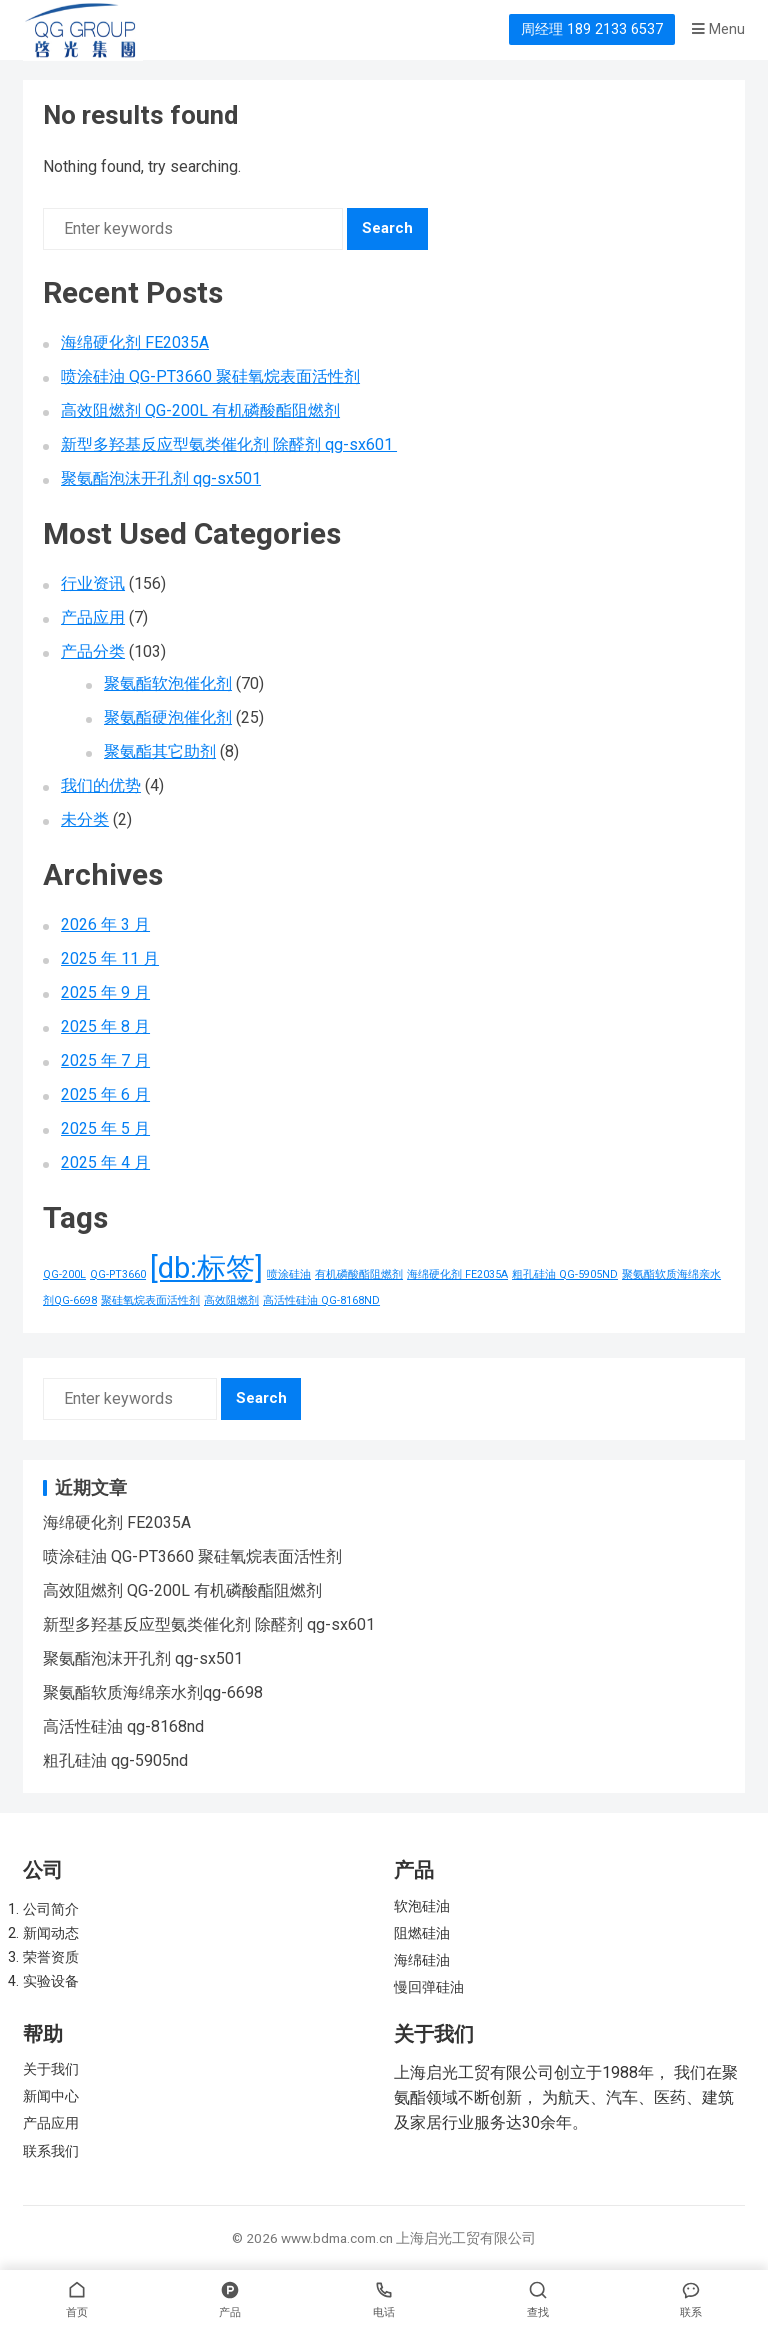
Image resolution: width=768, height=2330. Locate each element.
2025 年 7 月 (105, 1060)
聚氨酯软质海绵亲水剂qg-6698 (153, 1692)
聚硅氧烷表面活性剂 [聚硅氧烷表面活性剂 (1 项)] (150, 1300)
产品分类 (93, 651)
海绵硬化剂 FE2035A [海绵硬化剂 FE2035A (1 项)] (457, 1274)
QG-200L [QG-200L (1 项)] (64, 1274)
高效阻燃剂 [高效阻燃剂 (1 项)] (231, 1300)
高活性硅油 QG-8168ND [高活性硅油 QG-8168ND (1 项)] (321, 1300)
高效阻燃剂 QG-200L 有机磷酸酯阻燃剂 (200, 410)
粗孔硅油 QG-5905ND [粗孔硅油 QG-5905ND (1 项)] (565, 1274)
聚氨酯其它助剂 (160, 751)
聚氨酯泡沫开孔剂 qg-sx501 (161, 478)
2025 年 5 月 (105, 1128)
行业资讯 (93, 583)
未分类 (85, 819)
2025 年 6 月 (105, 1094)
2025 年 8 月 (105, 1026)
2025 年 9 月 (105, 992)
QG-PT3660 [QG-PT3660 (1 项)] (118, 1274)
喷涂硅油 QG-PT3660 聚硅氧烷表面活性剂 (210, 376)
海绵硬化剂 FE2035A (135, 342)
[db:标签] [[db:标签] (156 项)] (206, 1268)
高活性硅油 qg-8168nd (123, 1726)
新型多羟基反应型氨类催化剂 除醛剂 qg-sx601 (229, 444)
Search (387, 228)
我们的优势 (101, 785)
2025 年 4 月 (105, 1162)
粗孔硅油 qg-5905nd (115, 1760)
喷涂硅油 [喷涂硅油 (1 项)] (289, 1274)
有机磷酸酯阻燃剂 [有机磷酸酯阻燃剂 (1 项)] (359, 1274)
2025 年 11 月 (110, 958)
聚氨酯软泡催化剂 (168, 683)
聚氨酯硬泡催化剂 (168, 717)
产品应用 (93, 617)
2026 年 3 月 (105, 924)
